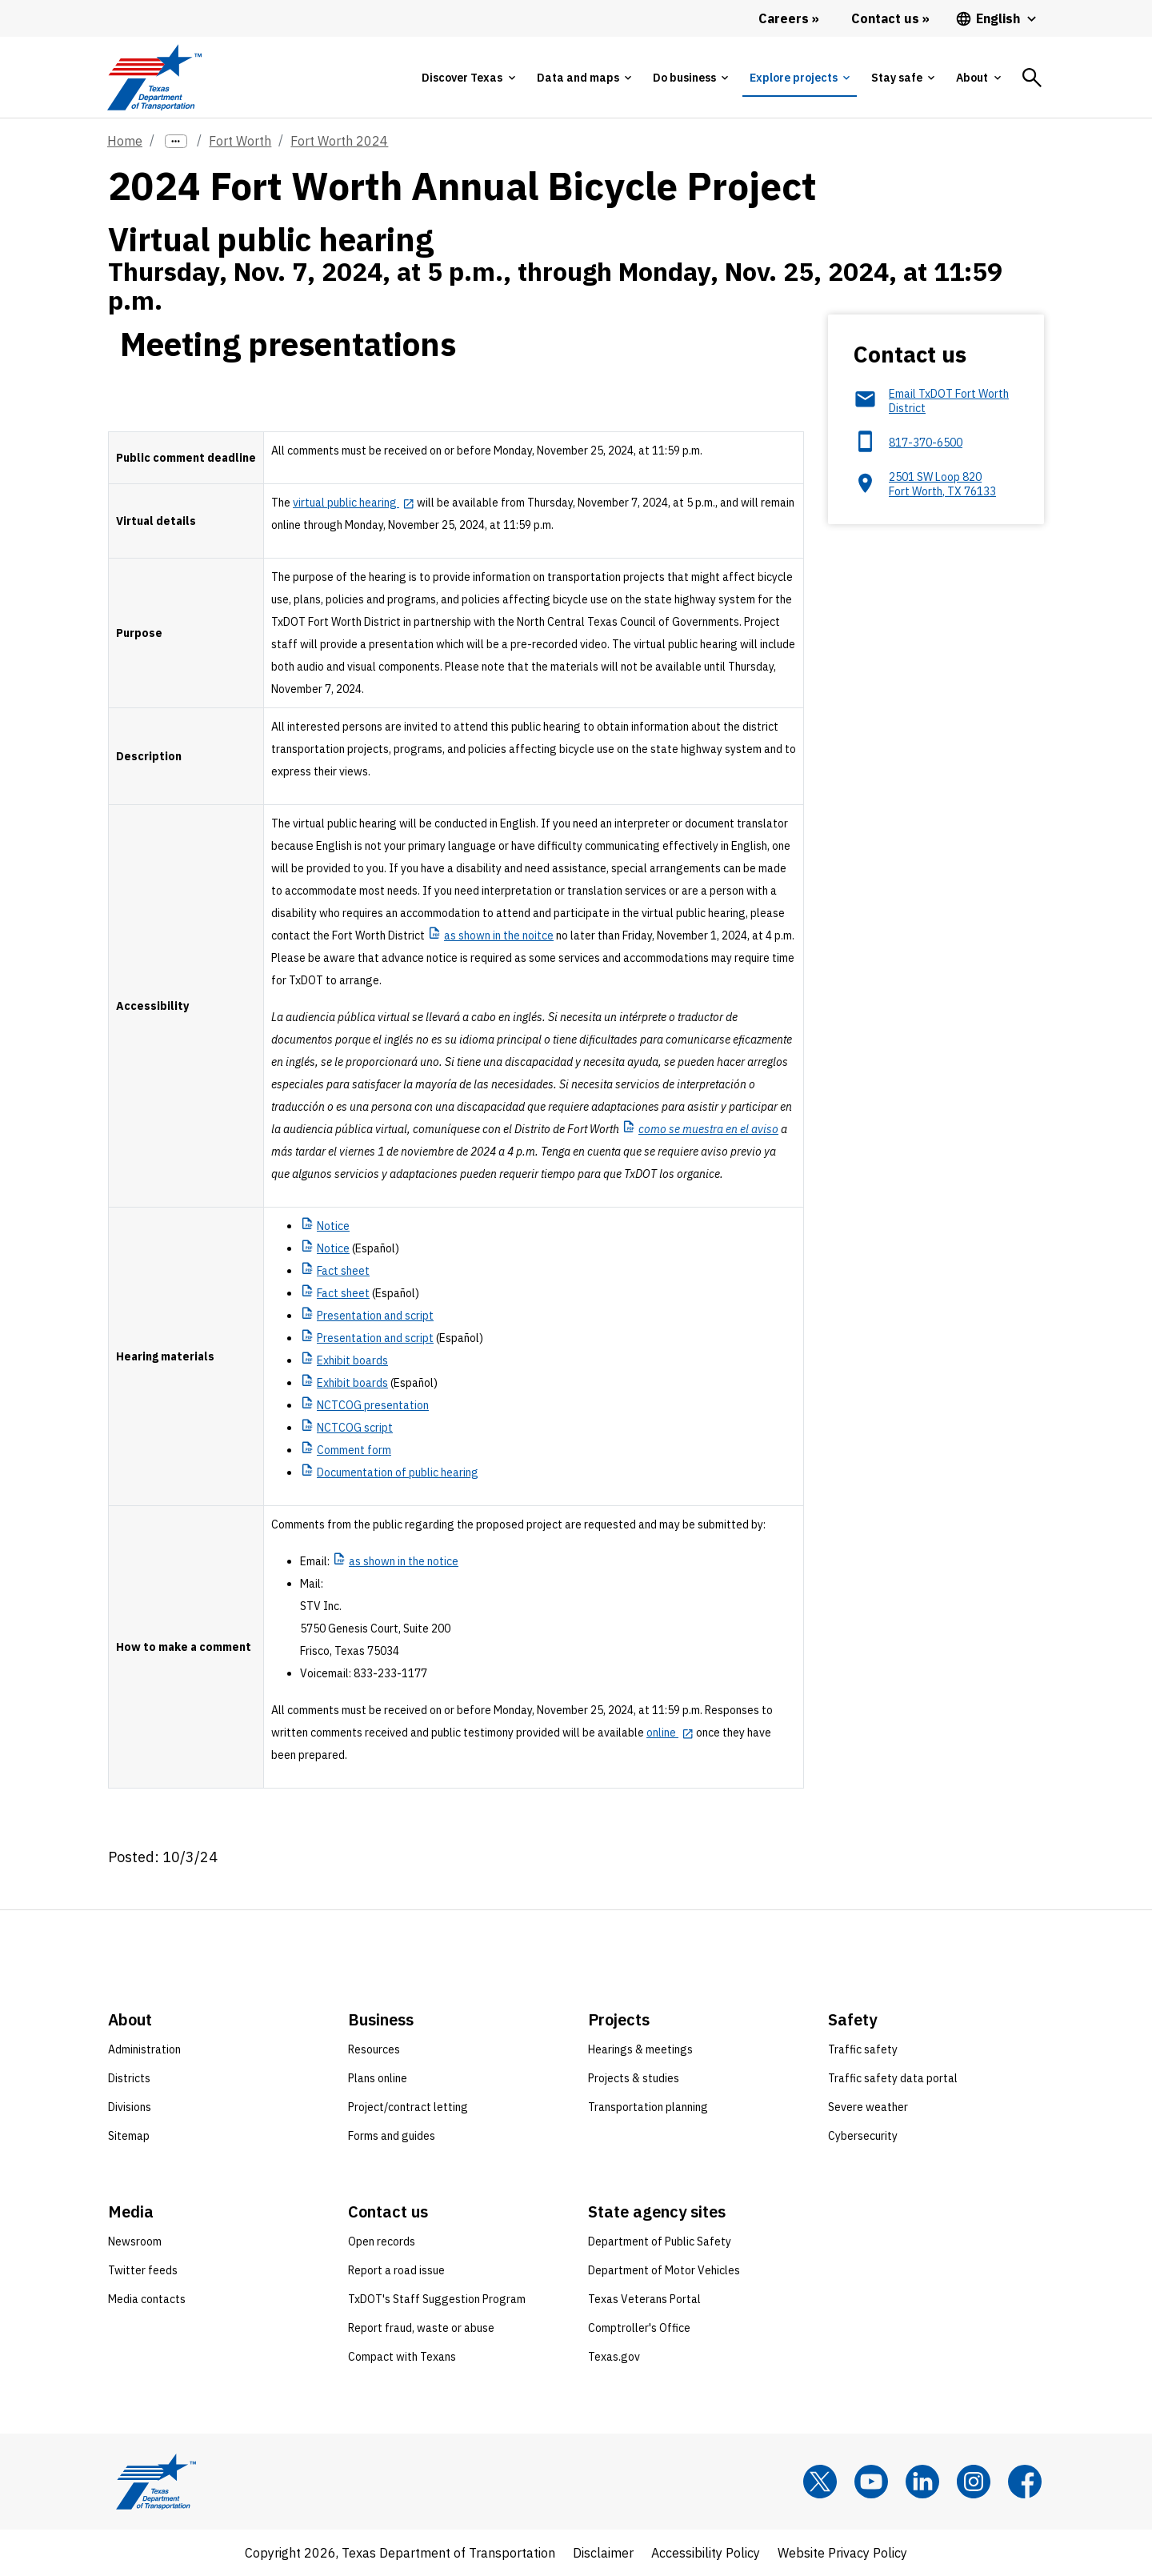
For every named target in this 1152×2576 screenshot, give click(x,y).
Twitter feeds (143, 2270)
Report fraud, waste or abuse (421, 2328)
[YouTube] (871, 2481)
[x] (820, 2481)
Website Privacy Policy (842, 2553)
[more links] (176, 141)
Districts (129, 2078)
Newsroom (135, 2241)
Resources (374, 2049)
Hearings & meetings (640, 2049)
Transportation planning (648, 2107)
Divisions (129, 2107)
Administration (144, 2049)
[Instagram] (973, 2481)
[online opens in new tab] (670, 1732)
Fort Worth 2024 (339, 141)
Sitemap (129, 2136)
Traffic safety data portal (893, 2078)
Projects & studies (633, 2078)
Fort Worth (240, 141)
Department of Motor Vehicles (664, 2270)
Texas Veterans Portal (644, 2299)
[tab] (468, 77)
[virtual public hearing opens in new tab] (353, 502)
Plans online (377, 2078)
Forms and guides (391, 2136)
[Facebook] (1025, 2481)
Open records (381, 2241)
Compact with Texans (402, 2357)
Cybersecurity (863, 2136)
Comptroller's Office (639, 2328)
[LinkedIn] (922, 2481)
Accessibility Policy (705, 2553)
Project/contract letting (408, 2107)
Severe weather (868, 2107)
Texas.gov (614, 2357)
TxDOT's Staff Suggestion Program (437, 2299)
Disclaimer (603, 2553)
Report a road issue (396, 2270)
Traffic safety (863, 2049)
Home (124, 141)
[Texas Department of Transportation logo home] (154, 77)
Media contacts (147, 2299)
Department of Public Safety (659, 2241)
